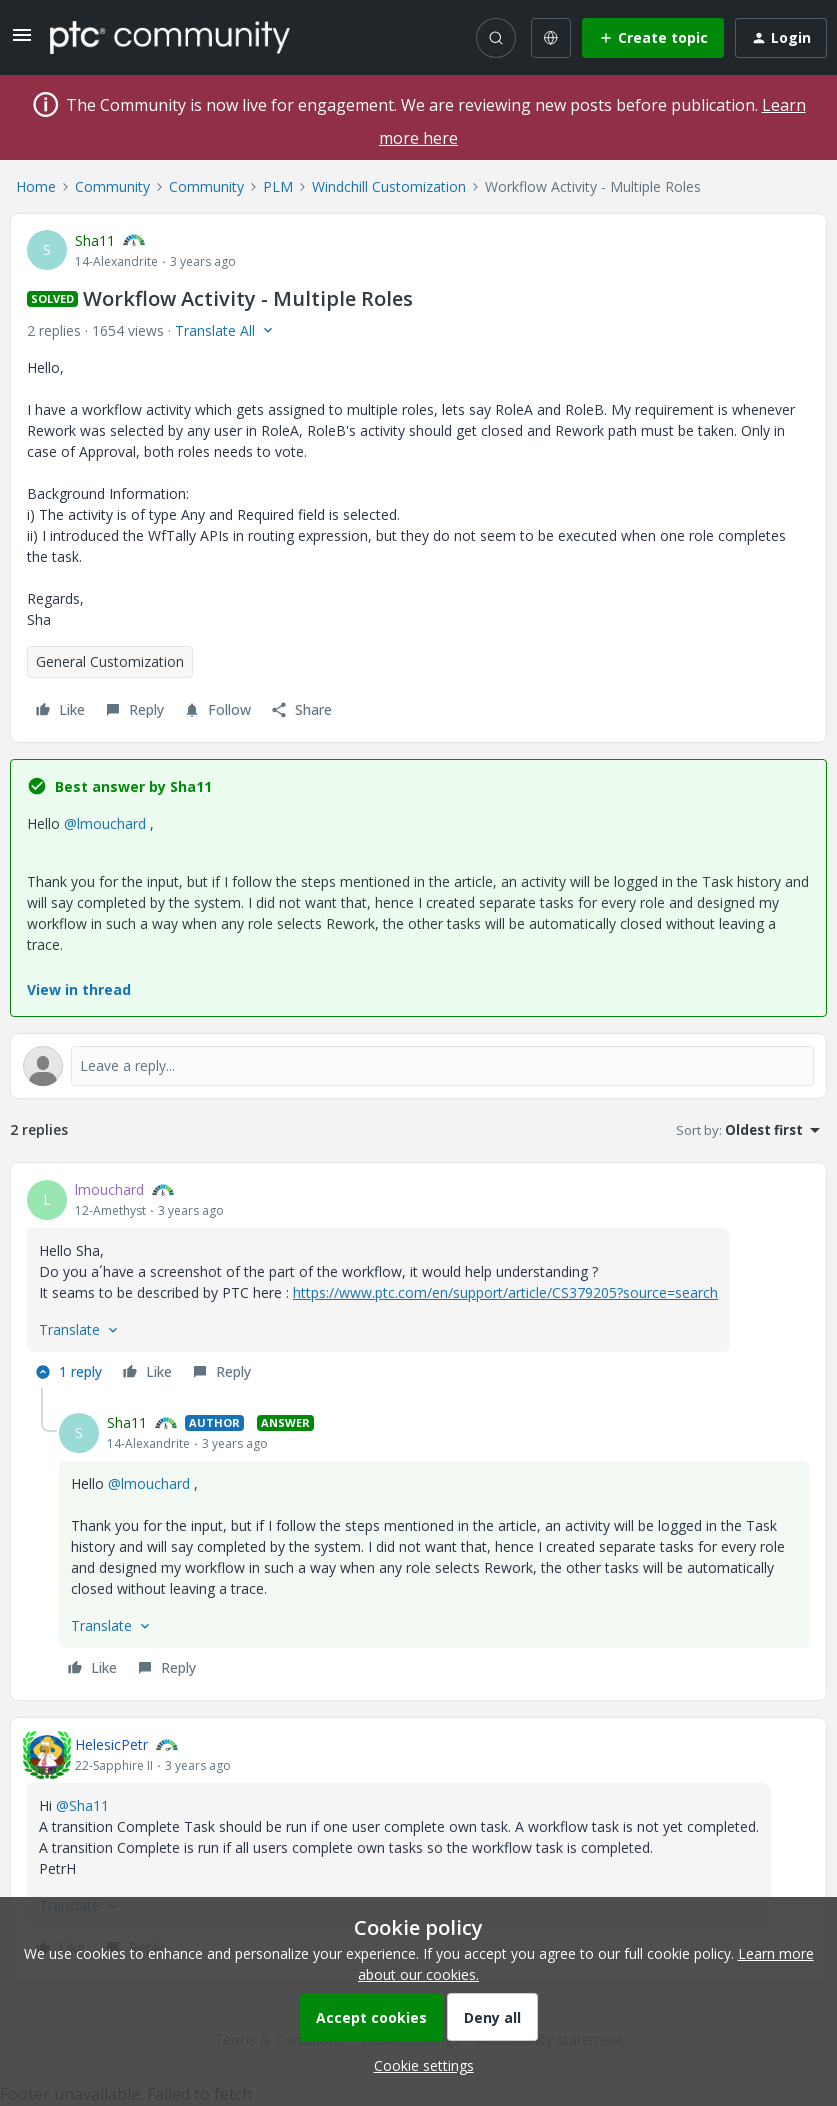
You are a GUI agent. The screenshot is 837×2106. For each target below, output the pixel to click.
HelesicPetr (111, 1744)
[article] (418, 1283)
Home (36, 186)
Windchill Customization (389, 186)
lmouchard (109, 1189)
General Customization (110, 661)
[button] (22, 41)
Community (112, 186)
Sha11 (95, 240)
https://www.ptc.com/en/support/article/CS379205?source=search (505, 1292)
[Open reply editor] (418, 1066)
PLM (278, 186)
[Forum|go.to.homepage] (170, 37)
